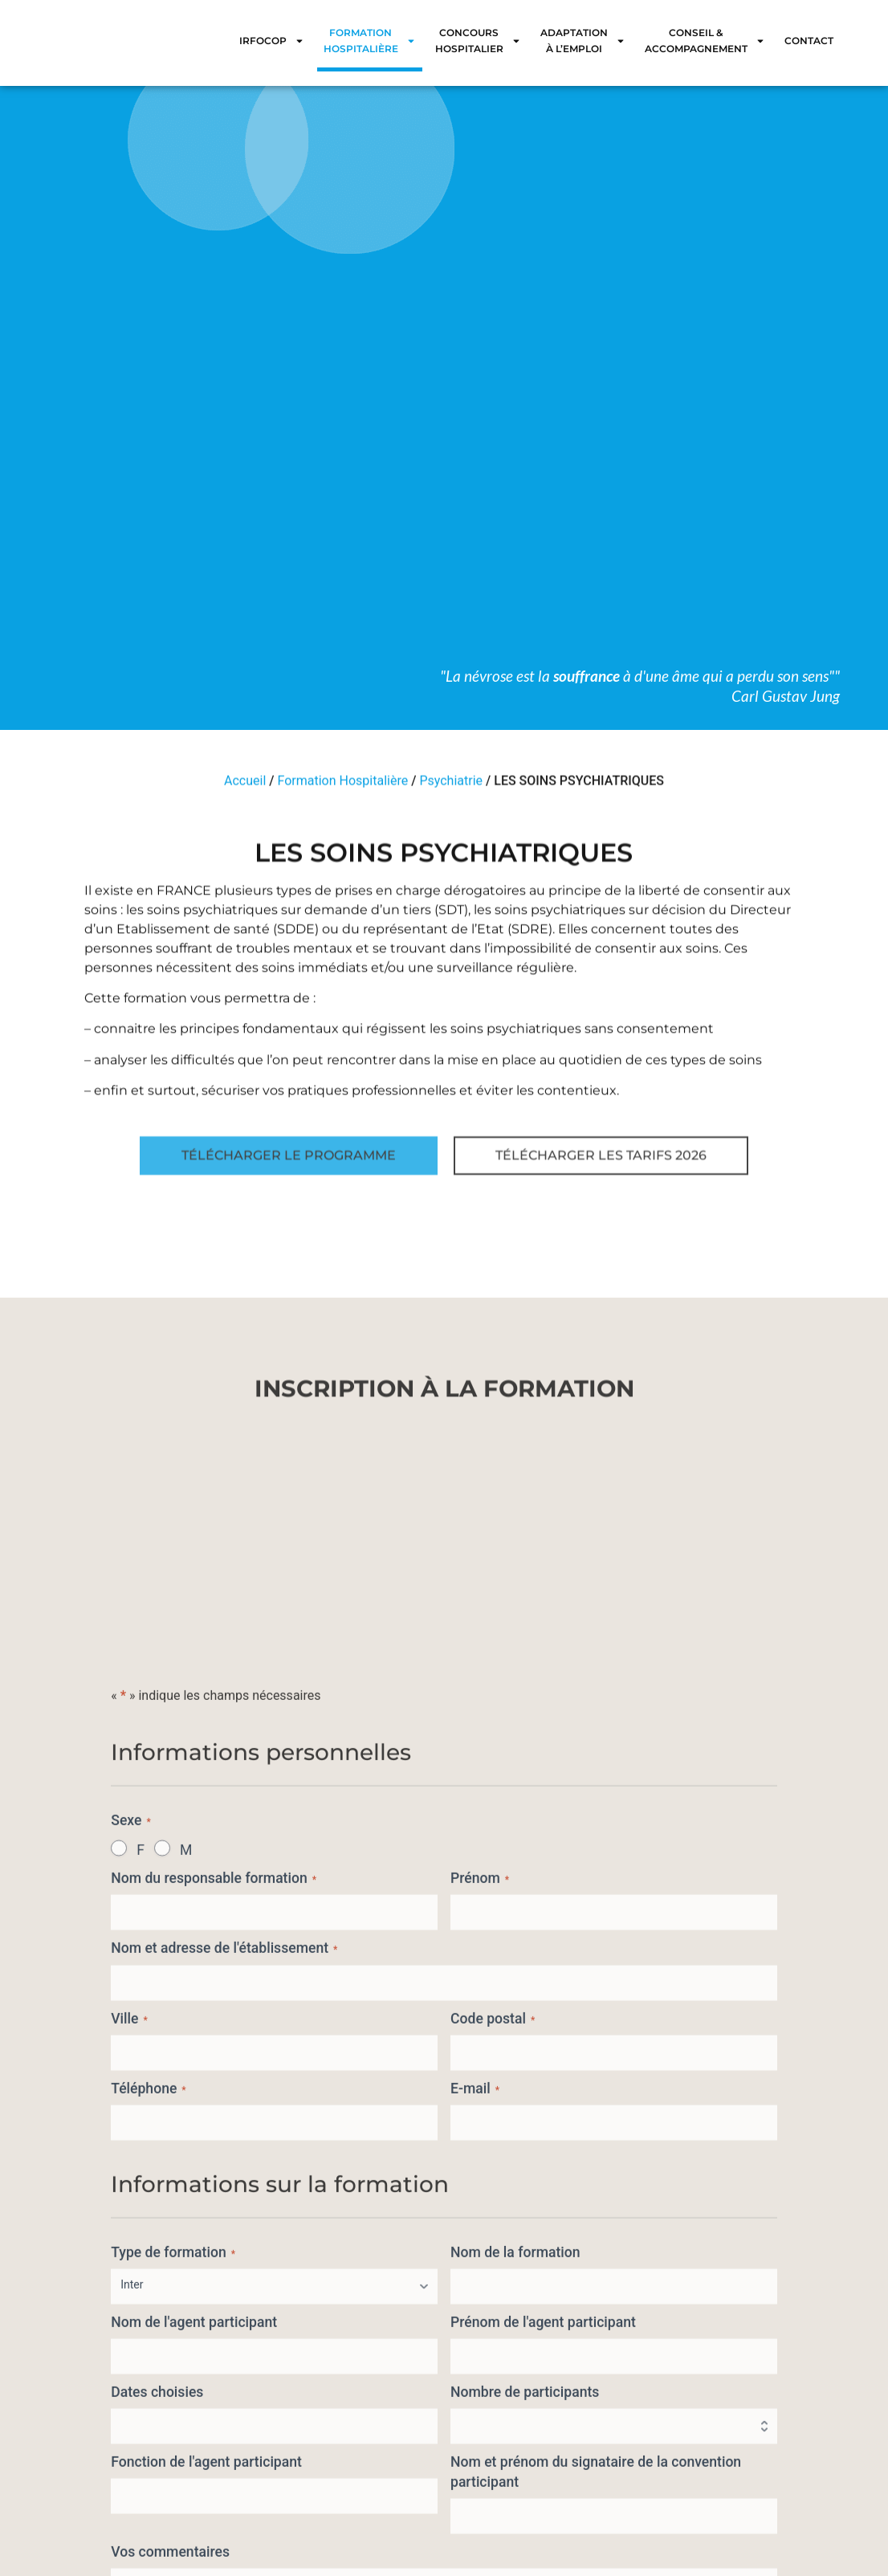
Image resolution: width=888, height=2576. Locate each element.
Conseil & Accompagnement (705, 40)
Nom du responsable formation (213, 2390)
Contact (808, 41)
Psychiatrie (451, 791)
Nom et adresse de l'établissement (224, 2460)
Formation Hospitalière (370, 40)
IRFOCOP (271, 41)
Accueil (245, 791)
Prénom (479, 2390)
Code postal (492, 2530)
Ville (129, 2530)
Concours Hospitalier (478, 40)
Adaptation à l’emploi (582, 40)
